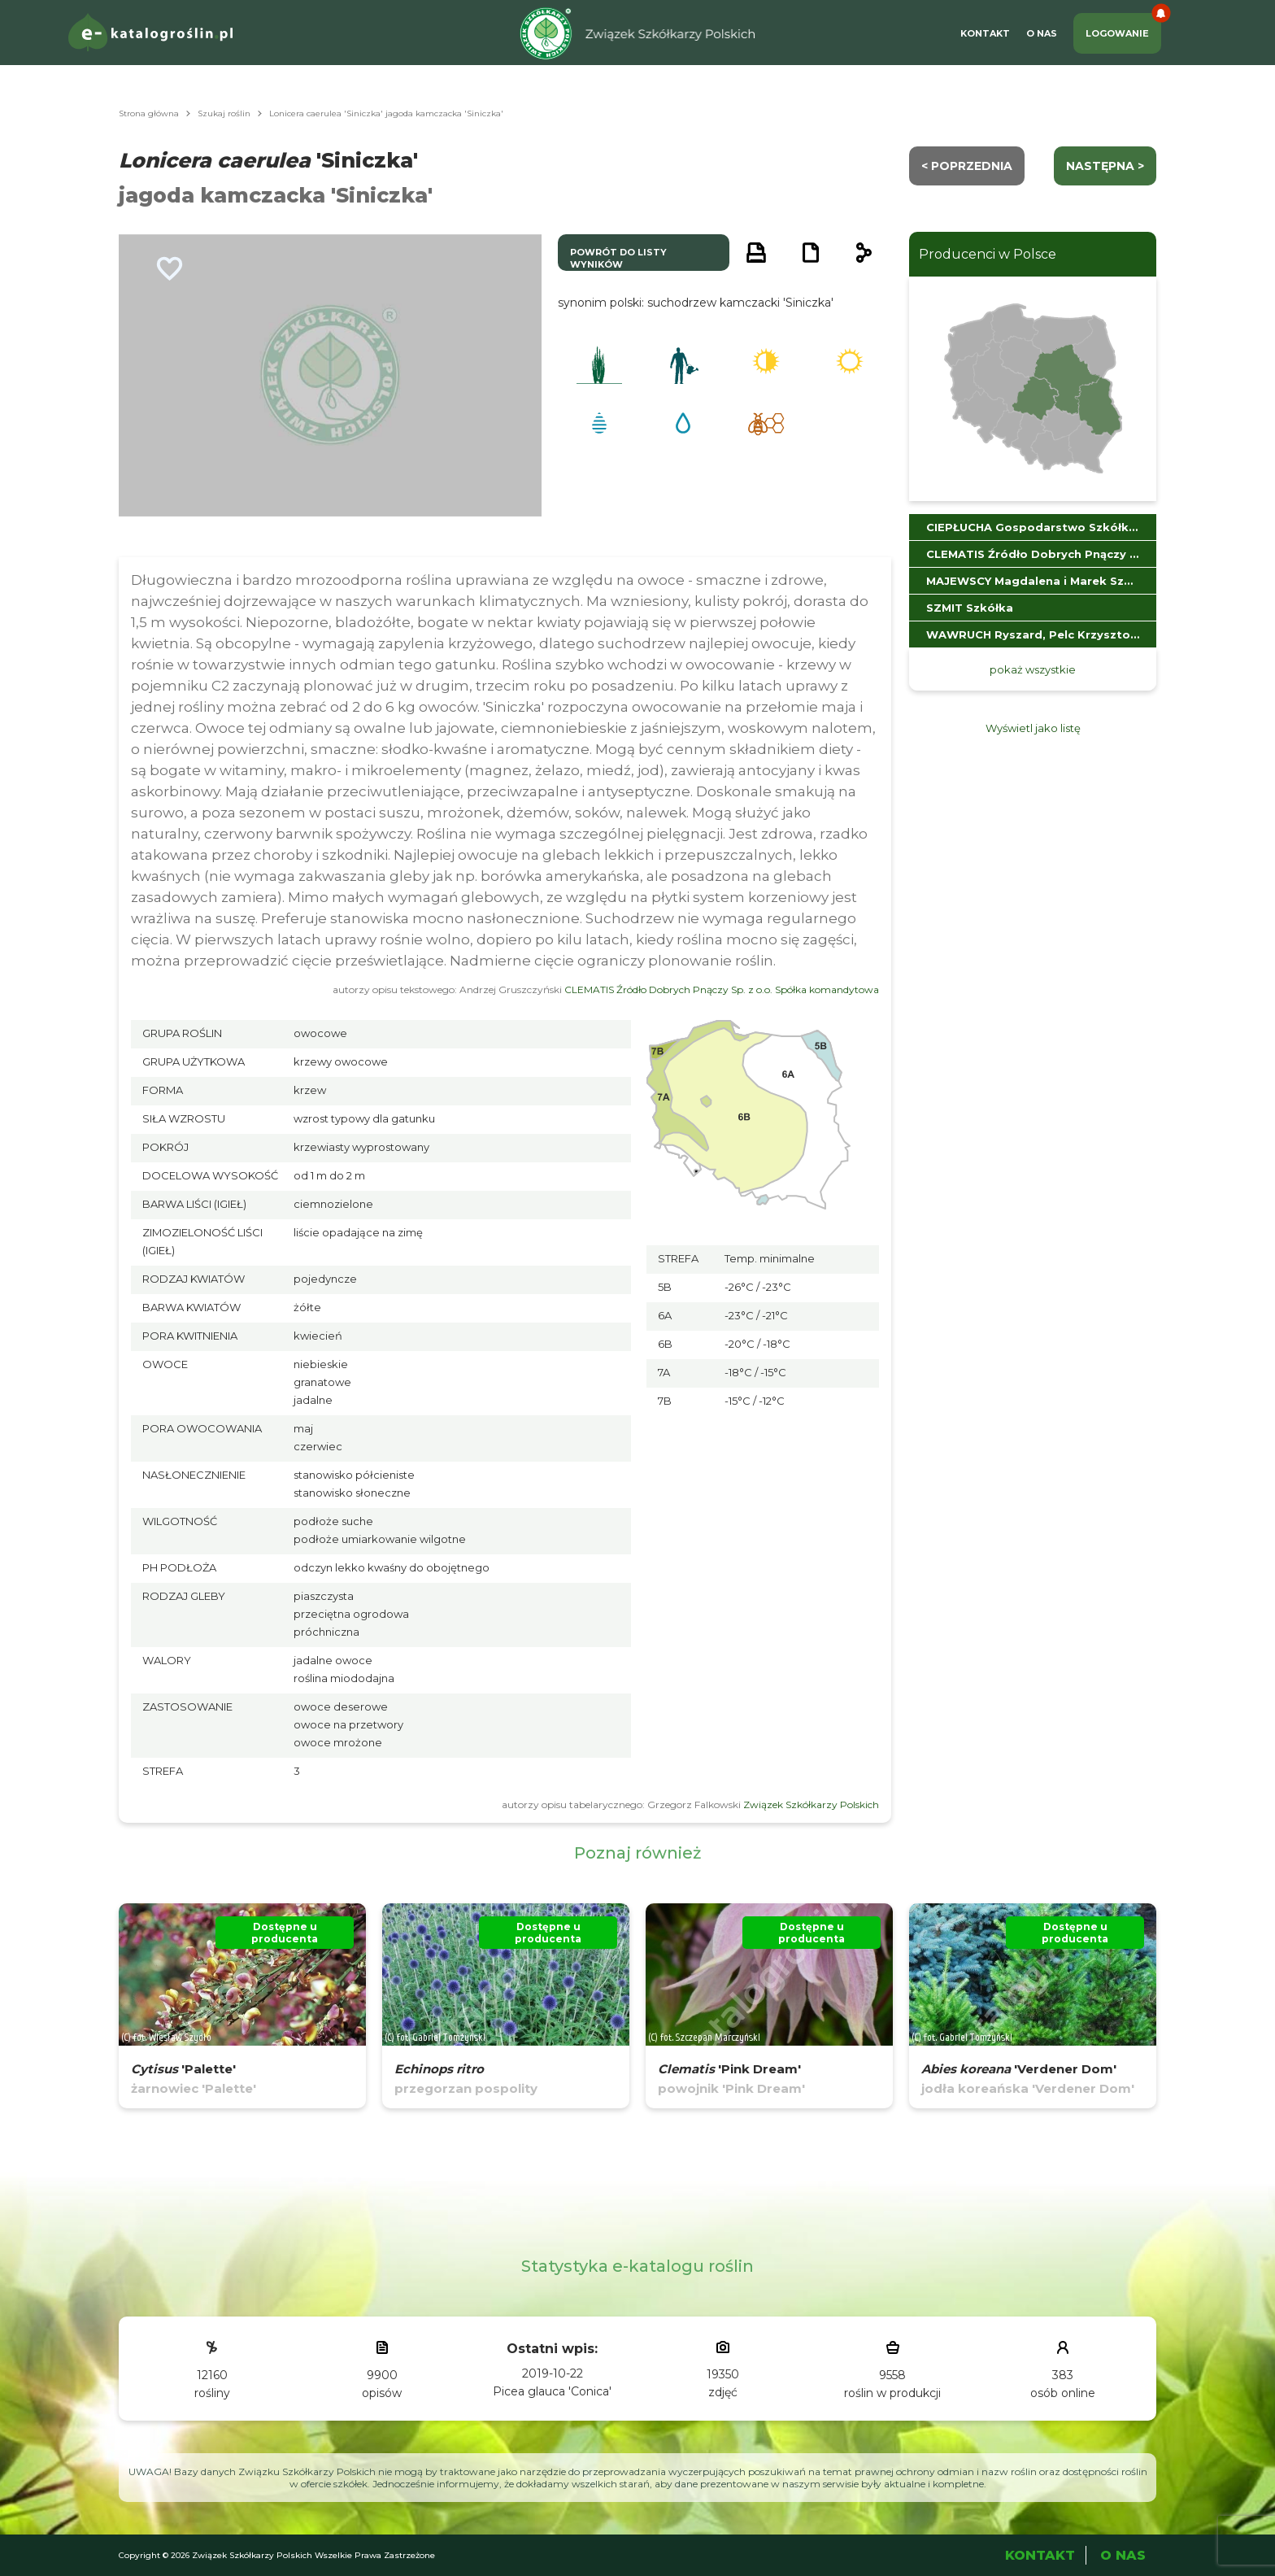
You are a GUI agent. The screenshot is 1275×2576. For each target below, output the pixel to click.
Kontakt (985, 33)
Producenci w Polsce (987, 254)
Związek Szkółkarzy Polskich (811, 1804)
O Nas (1041, 33)
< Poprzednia (966, 166)
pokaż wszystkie (1033, 669)
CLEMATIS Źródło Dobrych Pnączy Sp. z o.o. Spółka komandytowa (721, 989)
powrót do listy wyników (618, 258)
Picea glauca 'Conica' (552, 2391)
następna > (1105, 166)
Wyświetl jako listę (1033, 727)
